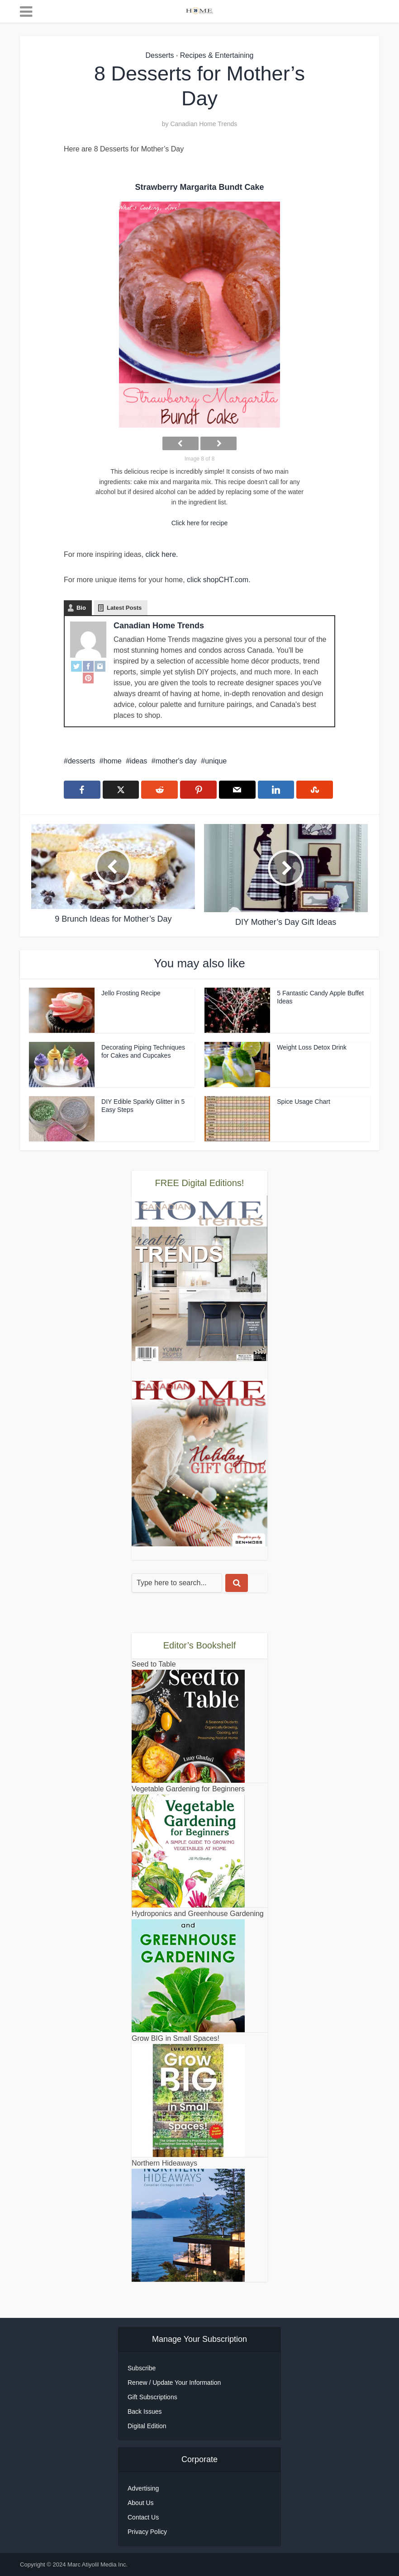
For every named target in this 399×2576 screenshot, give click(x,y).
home (113, 761)
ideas (138, 761)
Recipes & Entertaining (217, 55)
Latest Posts (124, 607)
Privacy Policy (147, 2531)
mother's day (176, 761)
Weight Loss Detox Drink (312, 1047)
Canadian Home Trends (203, 123)
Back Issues (145, 2411)
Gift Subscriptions (152, 2397)
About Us (141, 2502)
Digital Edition (147, 2426)
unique (216, 761)
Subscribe (142, 2368)
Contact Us (143, 2517)
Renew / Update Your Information (174, 2382)
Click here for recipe (199, 523)
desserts (81, 761)
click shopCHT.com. (218, 580)
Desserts (159, 55)
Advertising (143, 2488)
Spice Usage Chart (303, 1101)
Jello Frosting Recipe (131, 993)
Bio (81, 607)
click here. (162, 554)
